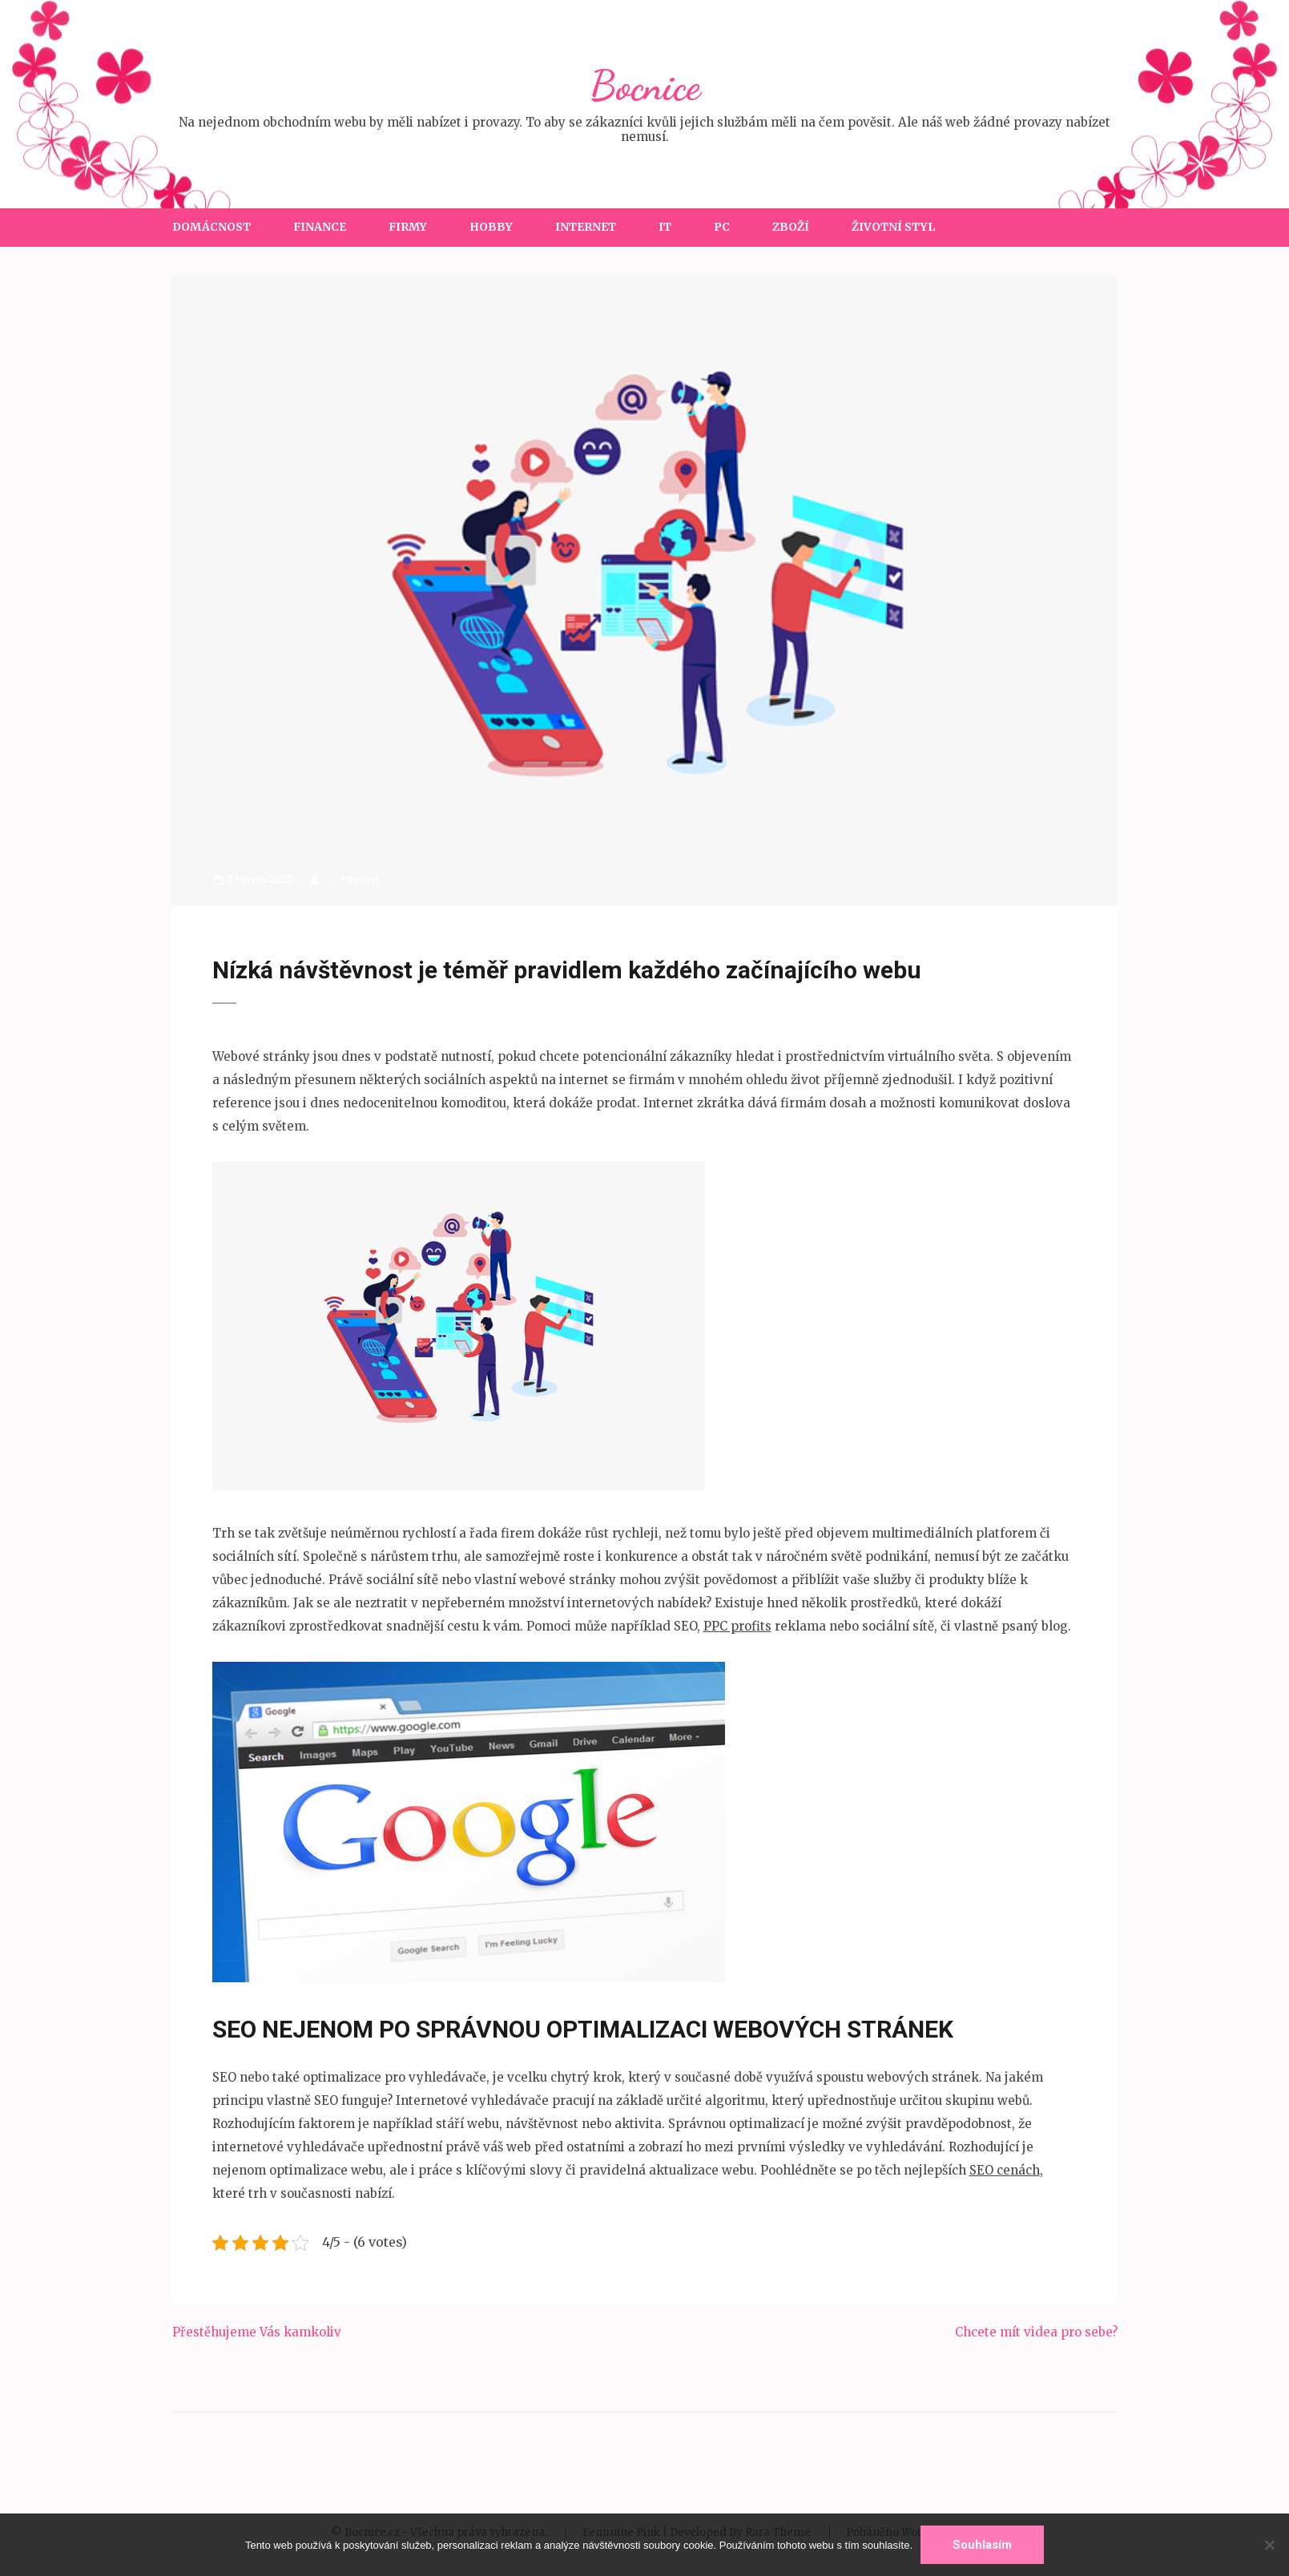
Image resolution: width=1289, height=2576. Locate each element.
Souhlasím (982, 2545)
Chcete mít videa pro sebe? (1036, 2332)
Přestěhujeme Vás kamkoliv (256, 2332)
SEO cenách (1004, 2170)
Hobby (491, 227)
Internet (585, 227)
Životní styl (893, 227)
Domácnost (211, 227)
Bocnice (645, 85)
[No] (1269, 2545)
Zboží (790, 227)
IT (665, 227)
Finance (319, 227)
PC (722, 227)
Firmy (408, 227)
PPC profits (737, 1626)
